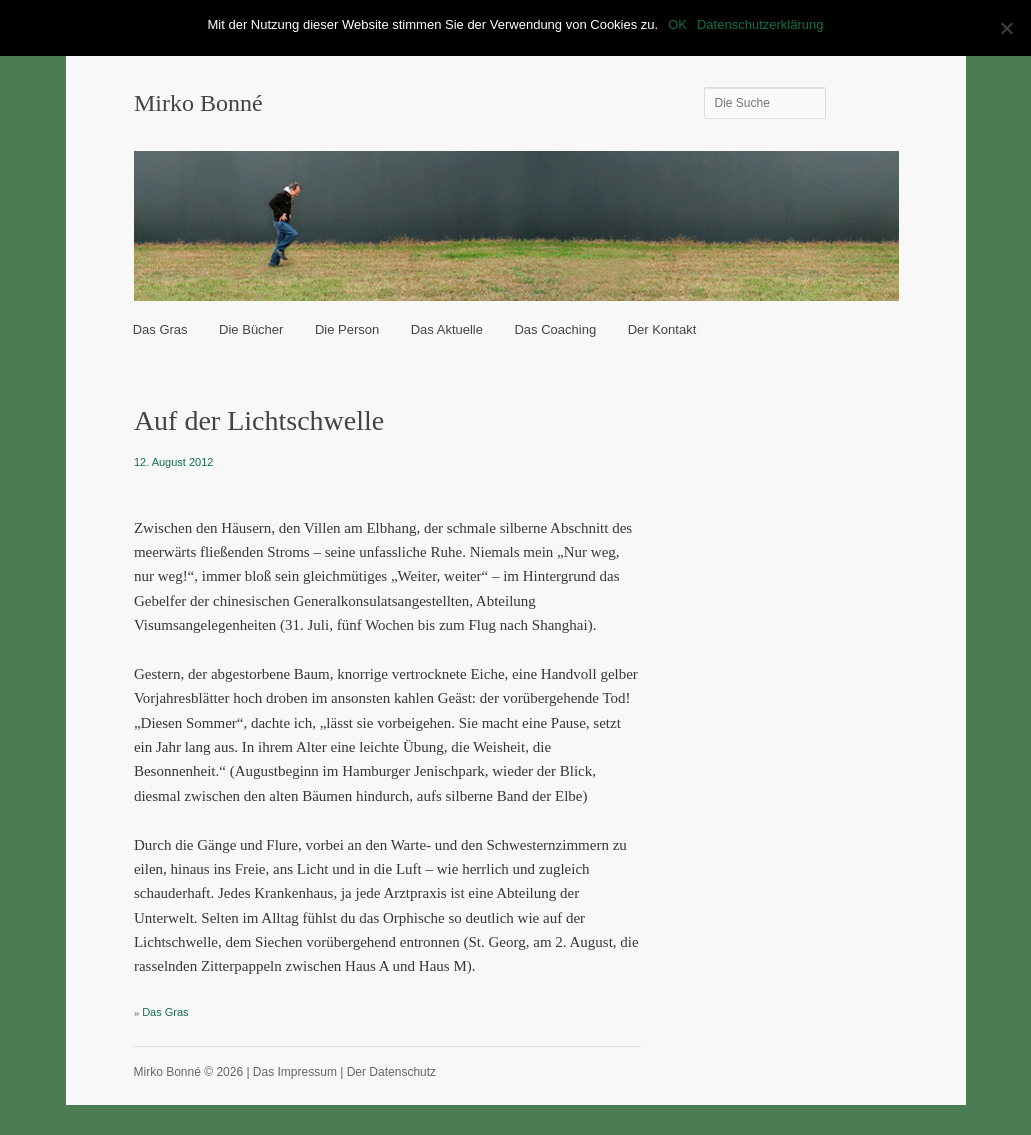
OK (677, 24)
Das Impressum (295, 1072)
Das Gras (160, 329)
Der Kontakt (662, 329)
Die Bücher (251, 329)
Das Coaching (555, 329)
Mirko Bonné (198, 103)
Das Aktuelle (447, 329)
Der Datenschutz (391, 1072)
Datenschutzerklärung (760, 24)
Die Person (347, 329)
